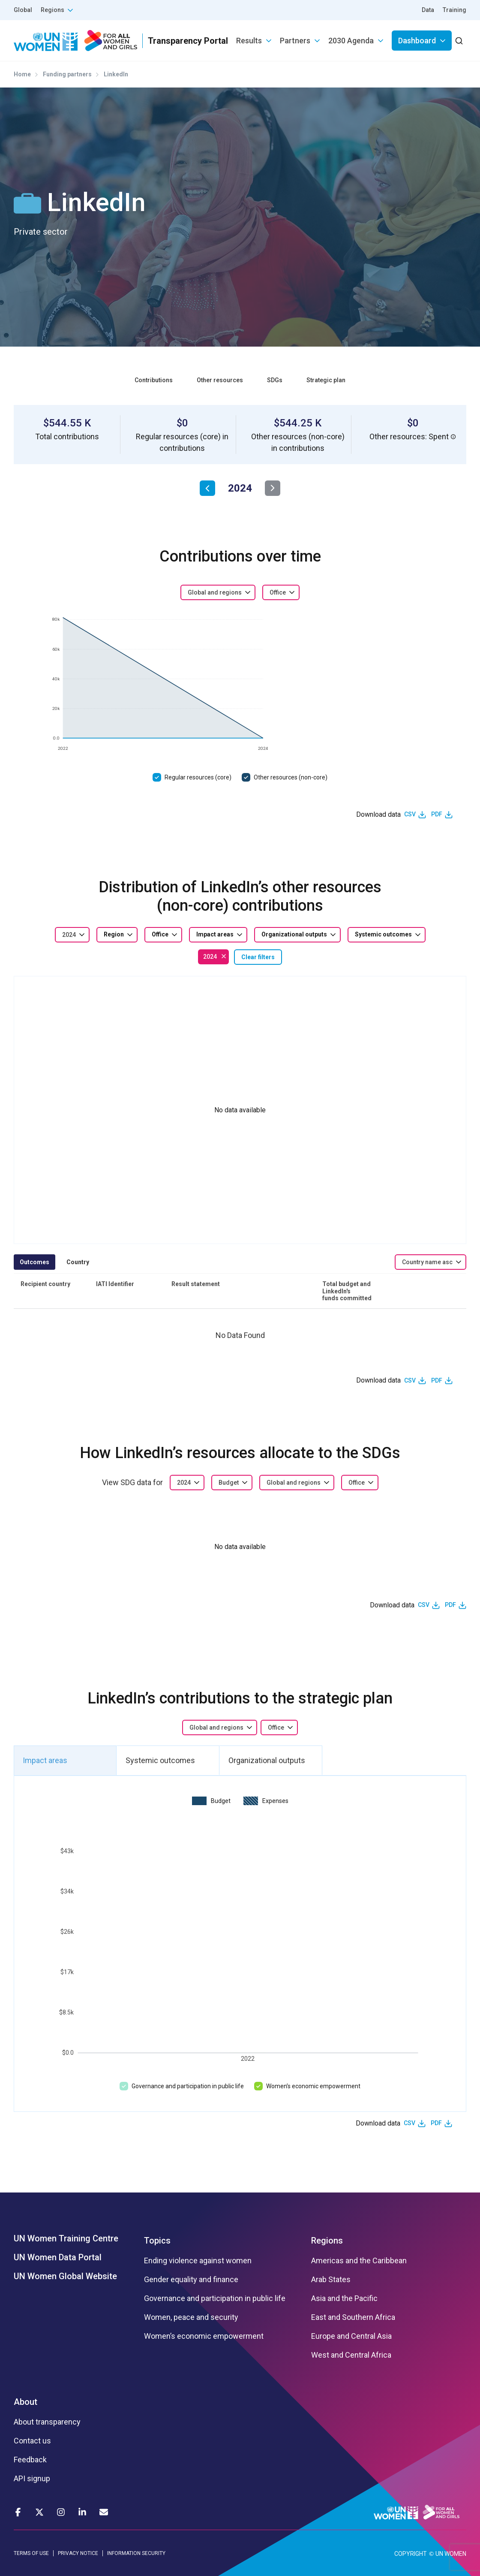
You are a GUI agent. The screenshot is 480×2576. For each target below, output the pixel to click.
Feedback (30, 2460)
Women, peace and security (191, 2317)
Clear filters (258, 957)
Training (454, 9)
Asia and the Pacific (344, 2298)
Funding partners (67, 74)
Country (77, 1262)
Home (22, 74)
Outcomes (34, 1262)
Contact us (32, 2441)
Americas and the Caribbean (359, 2261)
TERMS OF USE (31, 2553)
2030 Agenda (351, 40)
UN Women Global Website (65, 2276)
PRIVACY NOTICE (78, 2553)
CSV (410, 814)
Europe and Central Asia (351, 2336)
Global (23, 9)
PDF (436, 814)
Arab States (331, 2280)
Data (428, 9)
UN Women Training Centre (66, 2238)
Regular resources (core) (198, 777)
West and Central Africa (351, 2355)
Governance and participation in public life (188, 2086)
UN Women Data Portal (58, 2257)
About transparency (47, 2422)
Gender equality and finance (191, 2280)
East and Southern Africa (353, 2317)
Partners (295, 40)
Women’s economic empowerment (313, 2086)
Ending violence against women (198, 2261)
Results (249, 40)
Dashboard (417, 40)
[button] (453, 436)
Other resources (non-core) (290, 777)
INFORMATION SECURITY (136, 2553)
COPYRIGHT (410, 2553)
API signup (32, 2479)
